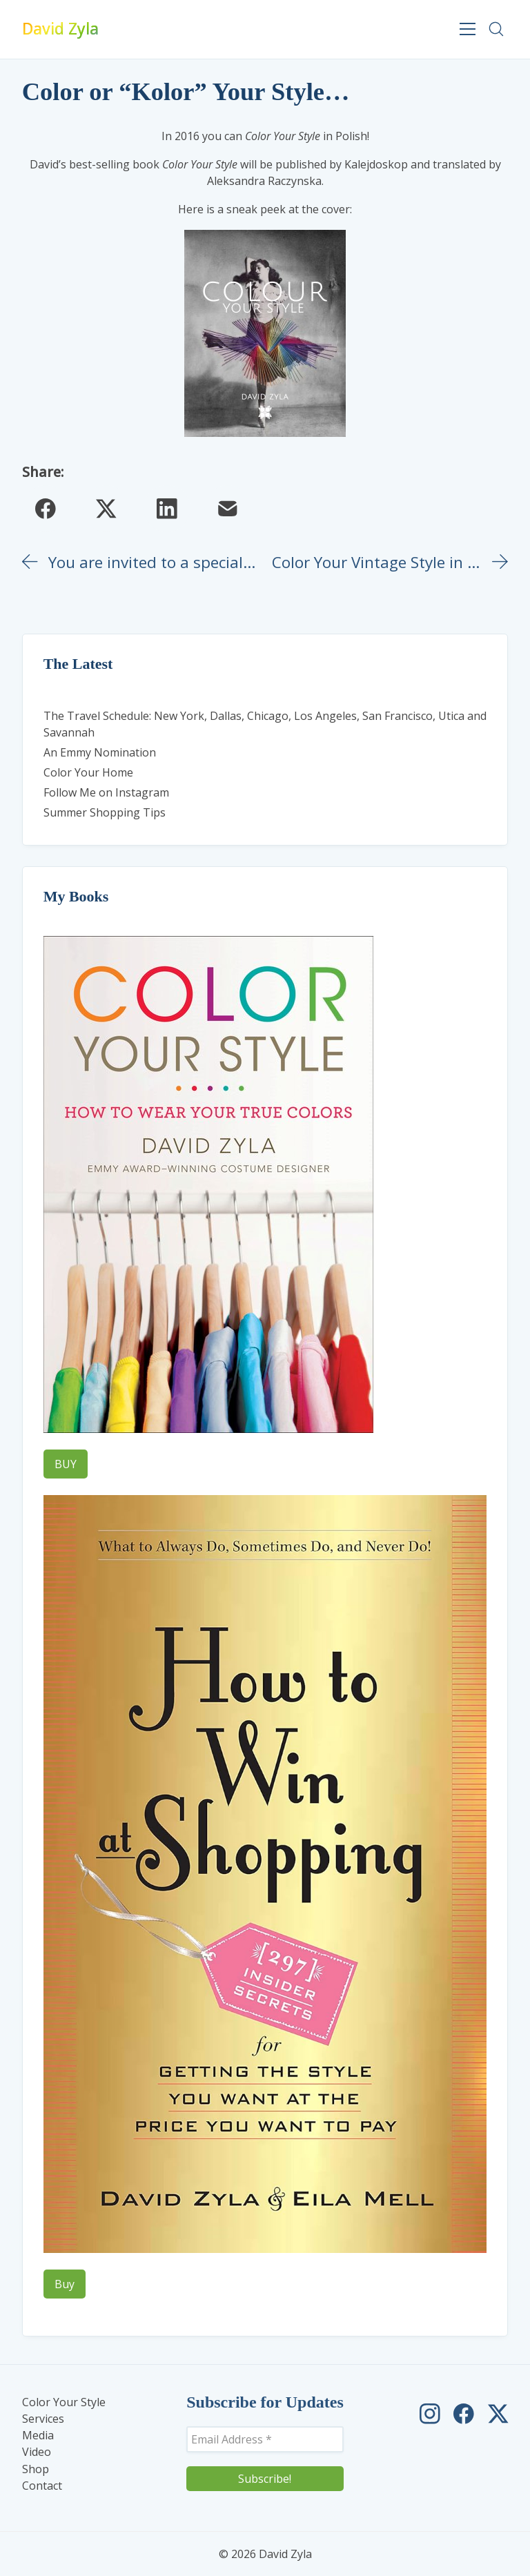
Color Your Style (64, 2402)
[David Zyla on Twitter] (498, 2413)
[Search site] (496, 29)
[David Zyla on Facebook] (463, 2413)
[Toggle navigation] (468, 29)
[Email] (227, 508)
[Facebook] (45, 508)
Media (38, 2435)
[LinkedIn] (167, 508)
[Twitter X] (106, 508)
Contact (42, 2485)
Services (43, 2419)
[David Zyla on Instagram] (430, 2413)
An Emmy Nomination (99, 752)
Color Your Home (88, 772)
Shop (35, 2469)
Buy (65, 2284)
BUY (66, 1464)
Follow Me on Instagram (106, 792)
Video (36, 2452)
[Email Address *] (265, 2439)
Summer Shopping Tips (104, 812)
